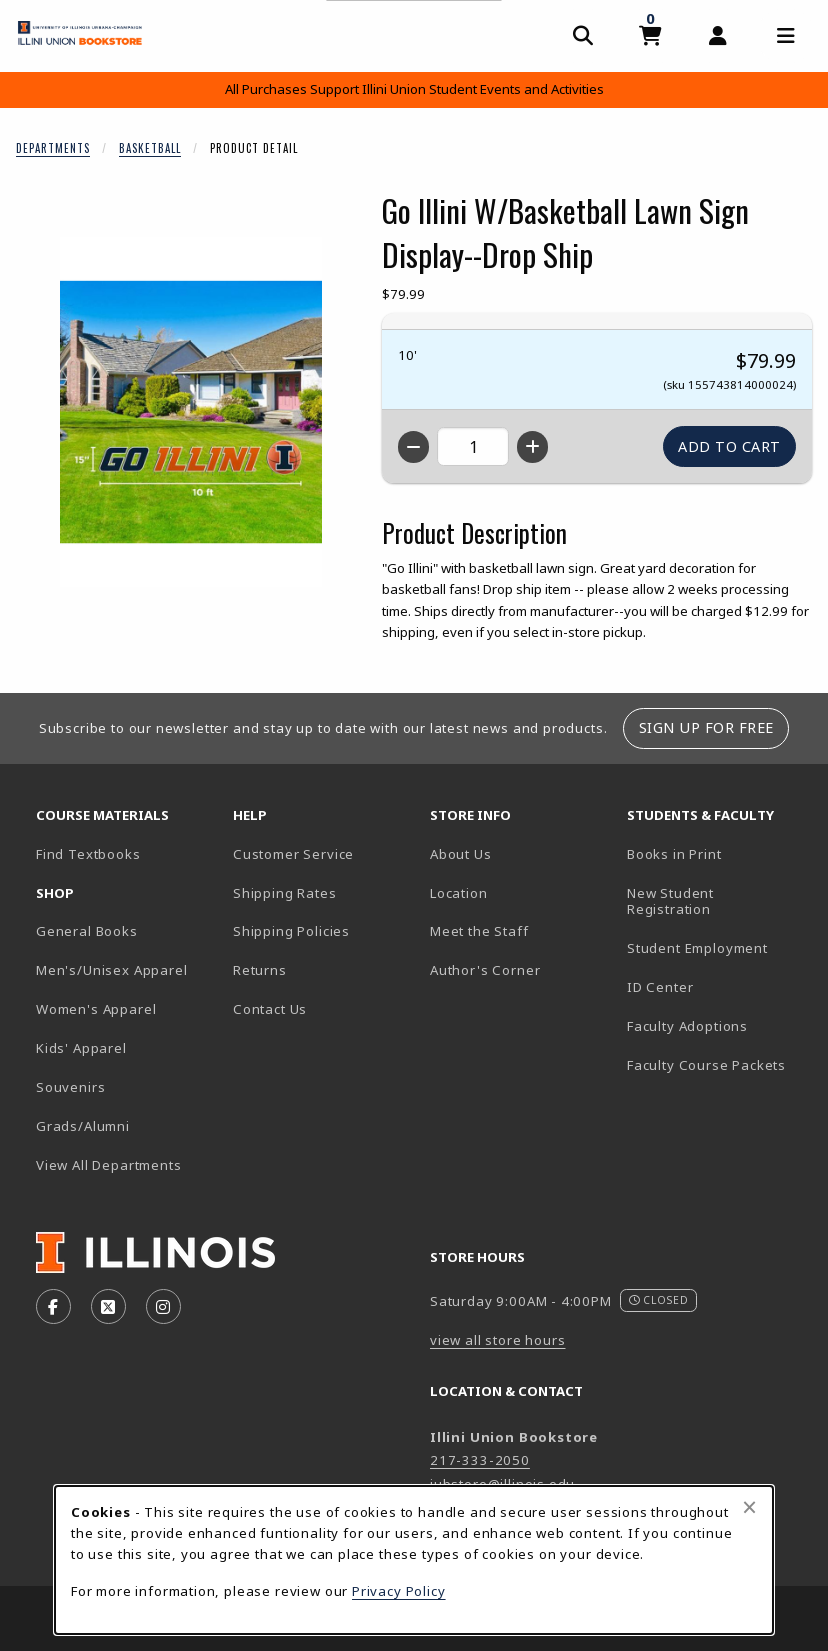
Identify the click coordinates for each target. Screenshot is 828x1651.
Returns (260, 970)
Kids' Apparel (81, 1048)
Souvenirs (70, 1087)
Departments (53, 148)
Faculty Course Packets (706, 1065)
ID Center (717, 986)
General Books (87, 931)
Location (459, 893)
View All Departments (109, 1165)
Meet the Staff (479, 931)
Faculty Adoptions (687, 1026)
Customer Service (293, 854)
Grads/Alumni (83, 1126)
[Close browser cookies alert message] (749, 1507)
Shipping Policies (291, 931)
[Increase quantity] (532, 447)
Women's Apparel (96, 1009)
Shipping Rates (285, 893)
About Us (461, 854)
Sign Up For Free (706, 727)
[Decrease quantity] (413, 447)
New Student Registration (670, 901)
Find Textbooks (88, 854)
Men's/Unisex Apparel (112, 970)
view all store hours (498, 1340)
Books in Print (717, 853)
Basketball (150, 148)
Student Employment (717, 947)
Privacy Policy (399, 1591)
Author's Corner (485, 970)
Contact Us (270, 1009)
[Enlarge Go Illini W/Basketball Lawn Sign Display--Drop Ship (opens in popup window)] (191, 412)
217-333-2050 (480, 1460)
